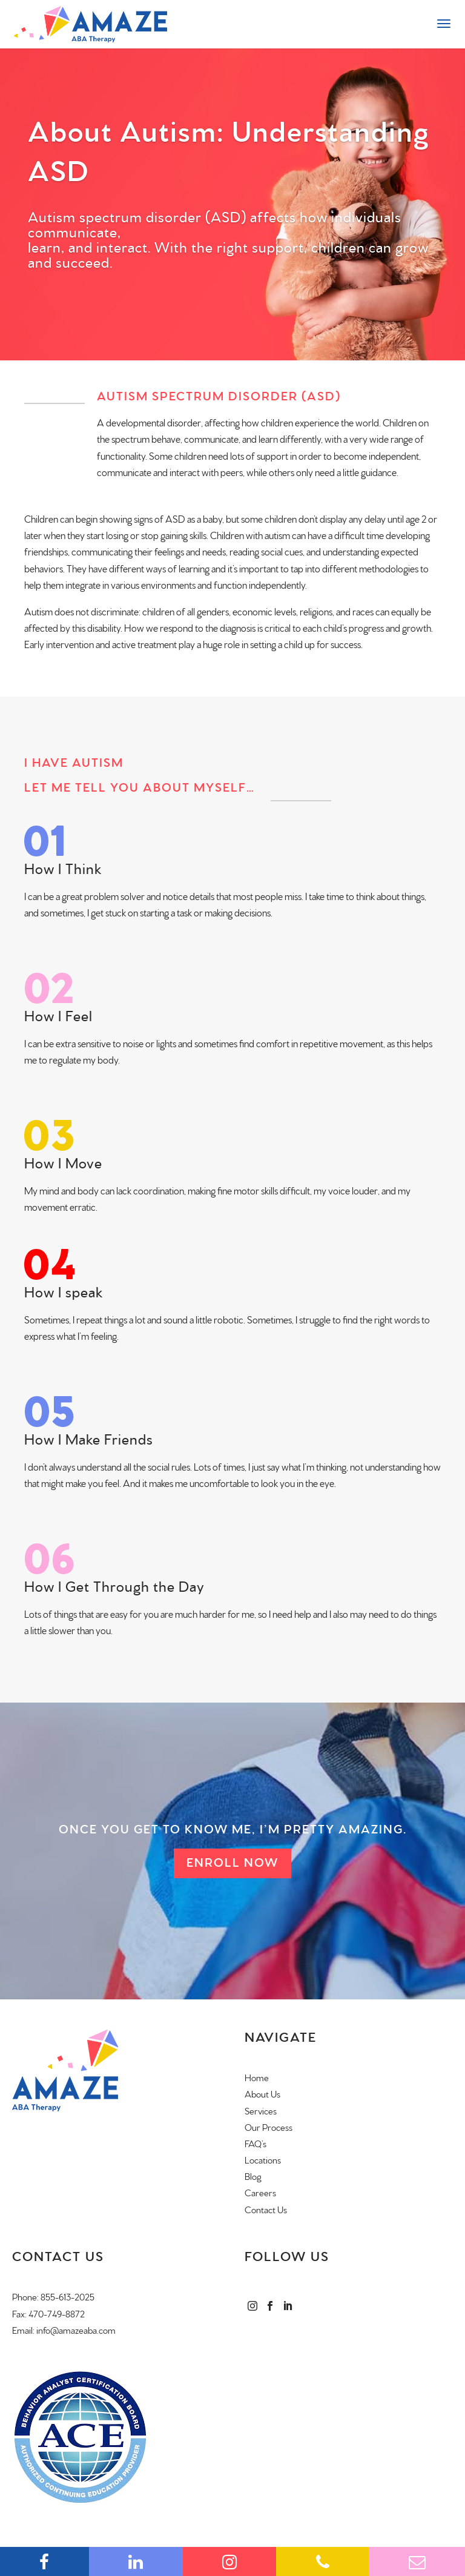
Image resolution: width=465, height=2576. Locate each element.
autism (277, 536)
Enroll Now (232, 1863)
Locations (263, 2160)
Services (261, 2111)
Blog (253, 2177)
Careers (260, 2193)
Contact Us (266, 2210)
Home (257, 2078)
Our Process (268, 2128)
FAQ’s (255, 2144)
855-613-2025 (67, 2297)
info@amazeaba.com (76, 2331)
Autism (38, 612)
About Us (262, 2094)
